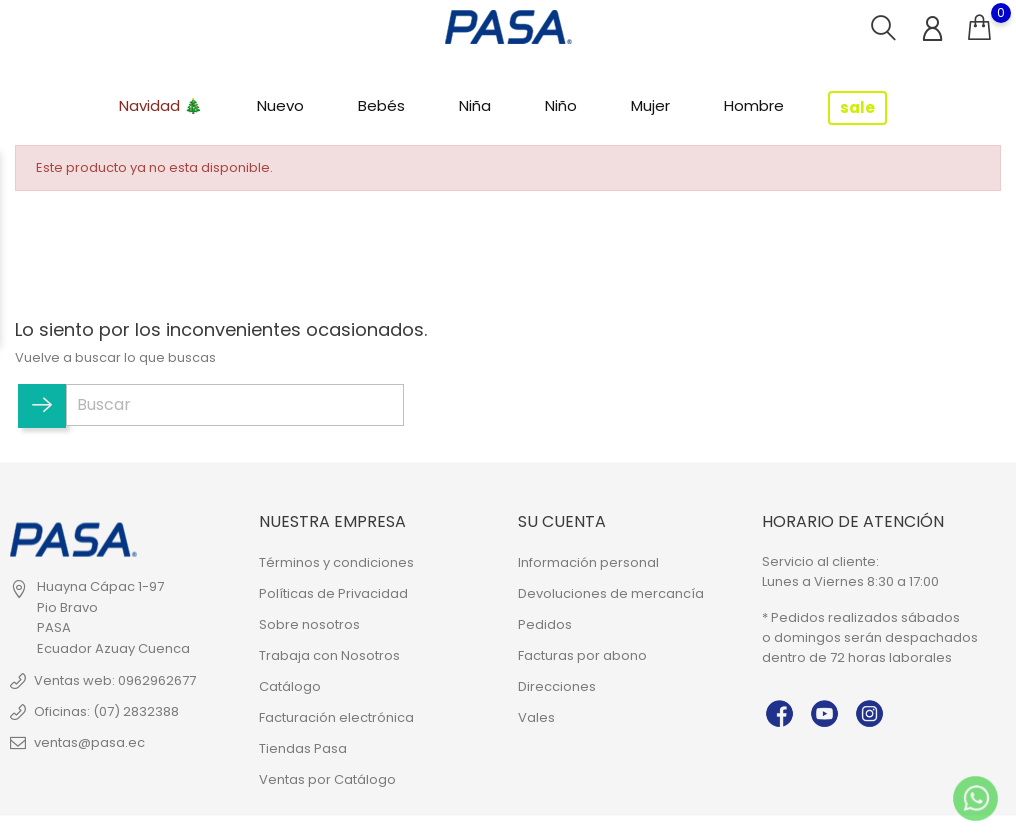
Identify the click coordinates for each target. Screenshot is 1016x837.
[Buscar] (235, 405)
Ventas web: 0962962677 (115, 680)
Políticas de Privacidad (333, 593)
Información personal (588, 562)
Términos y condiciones (336, 562)
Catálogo (290, 686)
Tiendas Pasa (303, 748)
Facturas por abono (582, 655)
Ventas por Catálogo (327, 779)
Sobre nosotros (309, 624)
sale (857, 107)
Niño (561, 105)
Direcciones (557, 686)
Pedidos (545, 624)
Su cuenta (562, 520)
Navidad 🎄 (161, 105)
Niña (475, 105)
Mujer (650, 105)
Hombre (754, 105)
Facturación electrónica (336, 717)
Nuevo (280, 105)
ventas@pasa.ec (89, 742)
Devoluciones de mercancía (611, 593)
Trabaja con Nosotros (329, 655)
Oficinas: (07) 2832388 (106, 711)
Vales (536, 717)
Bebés (381, 105)
